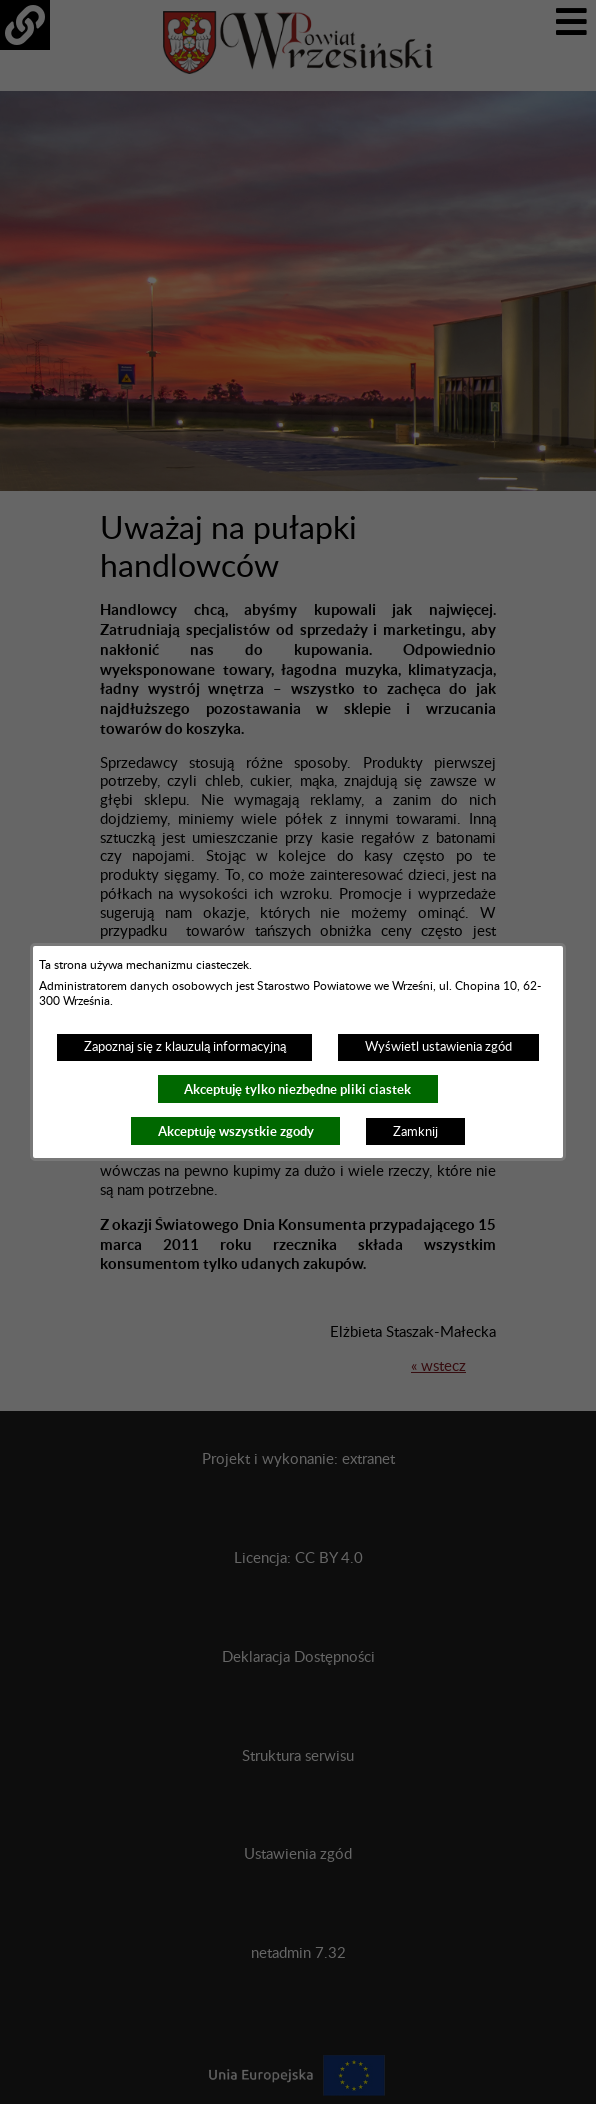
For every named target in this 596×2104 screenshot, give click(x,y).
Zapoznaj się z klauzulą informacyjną (185, 1047)
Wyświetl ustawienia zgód (438, 1047)
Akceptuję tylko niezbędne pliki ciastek (297, 1089)
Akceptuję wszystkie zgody (236, 1131)
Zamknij (415, 1132)
